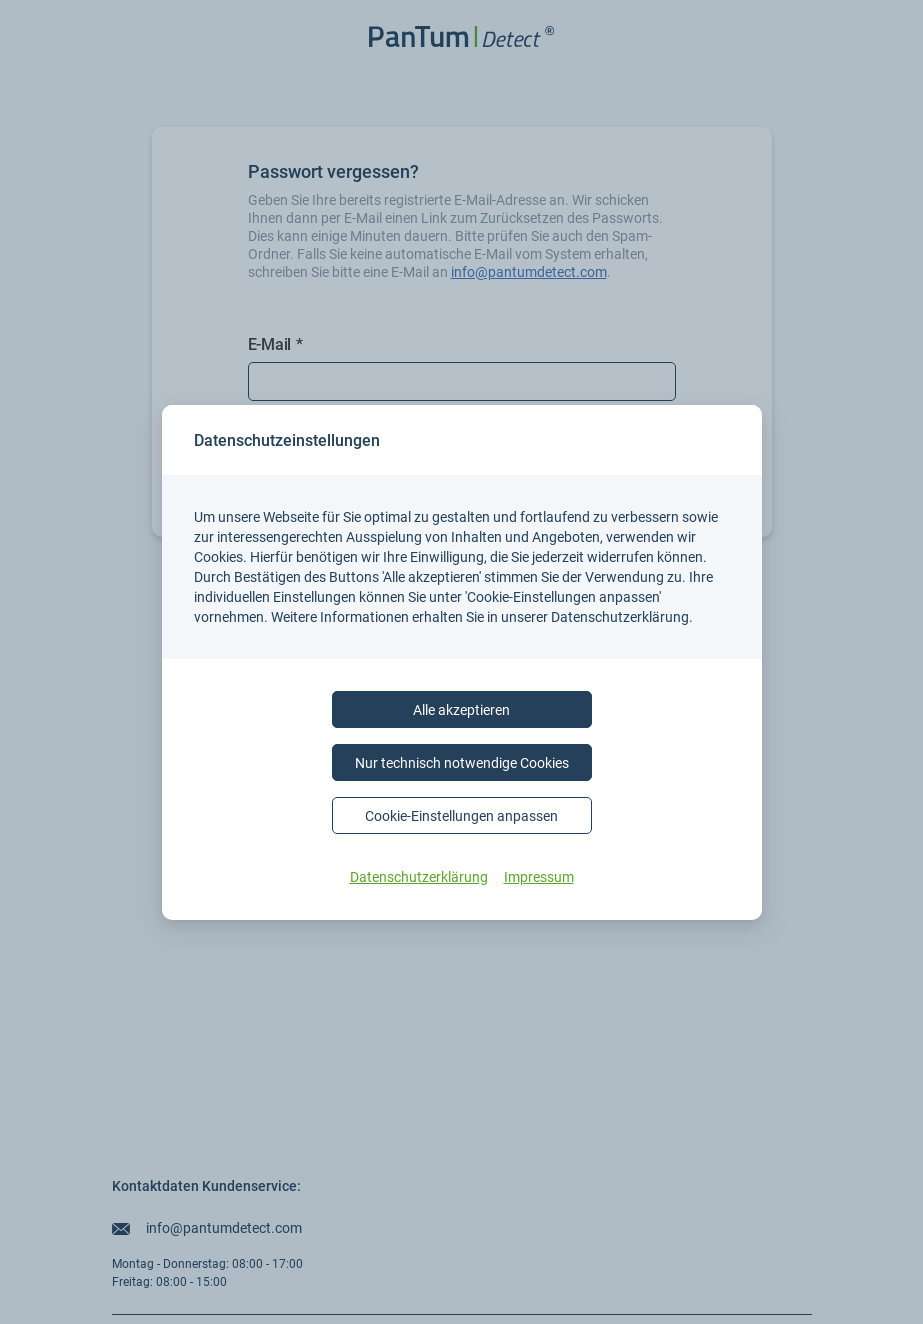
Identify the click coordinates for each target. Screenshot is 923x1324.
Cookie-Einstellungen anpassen (461, 815)
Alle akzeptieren (461, 709)
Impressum (539, 876)
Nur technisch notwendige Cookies (462, 762)
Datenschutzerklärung (419, 876)
